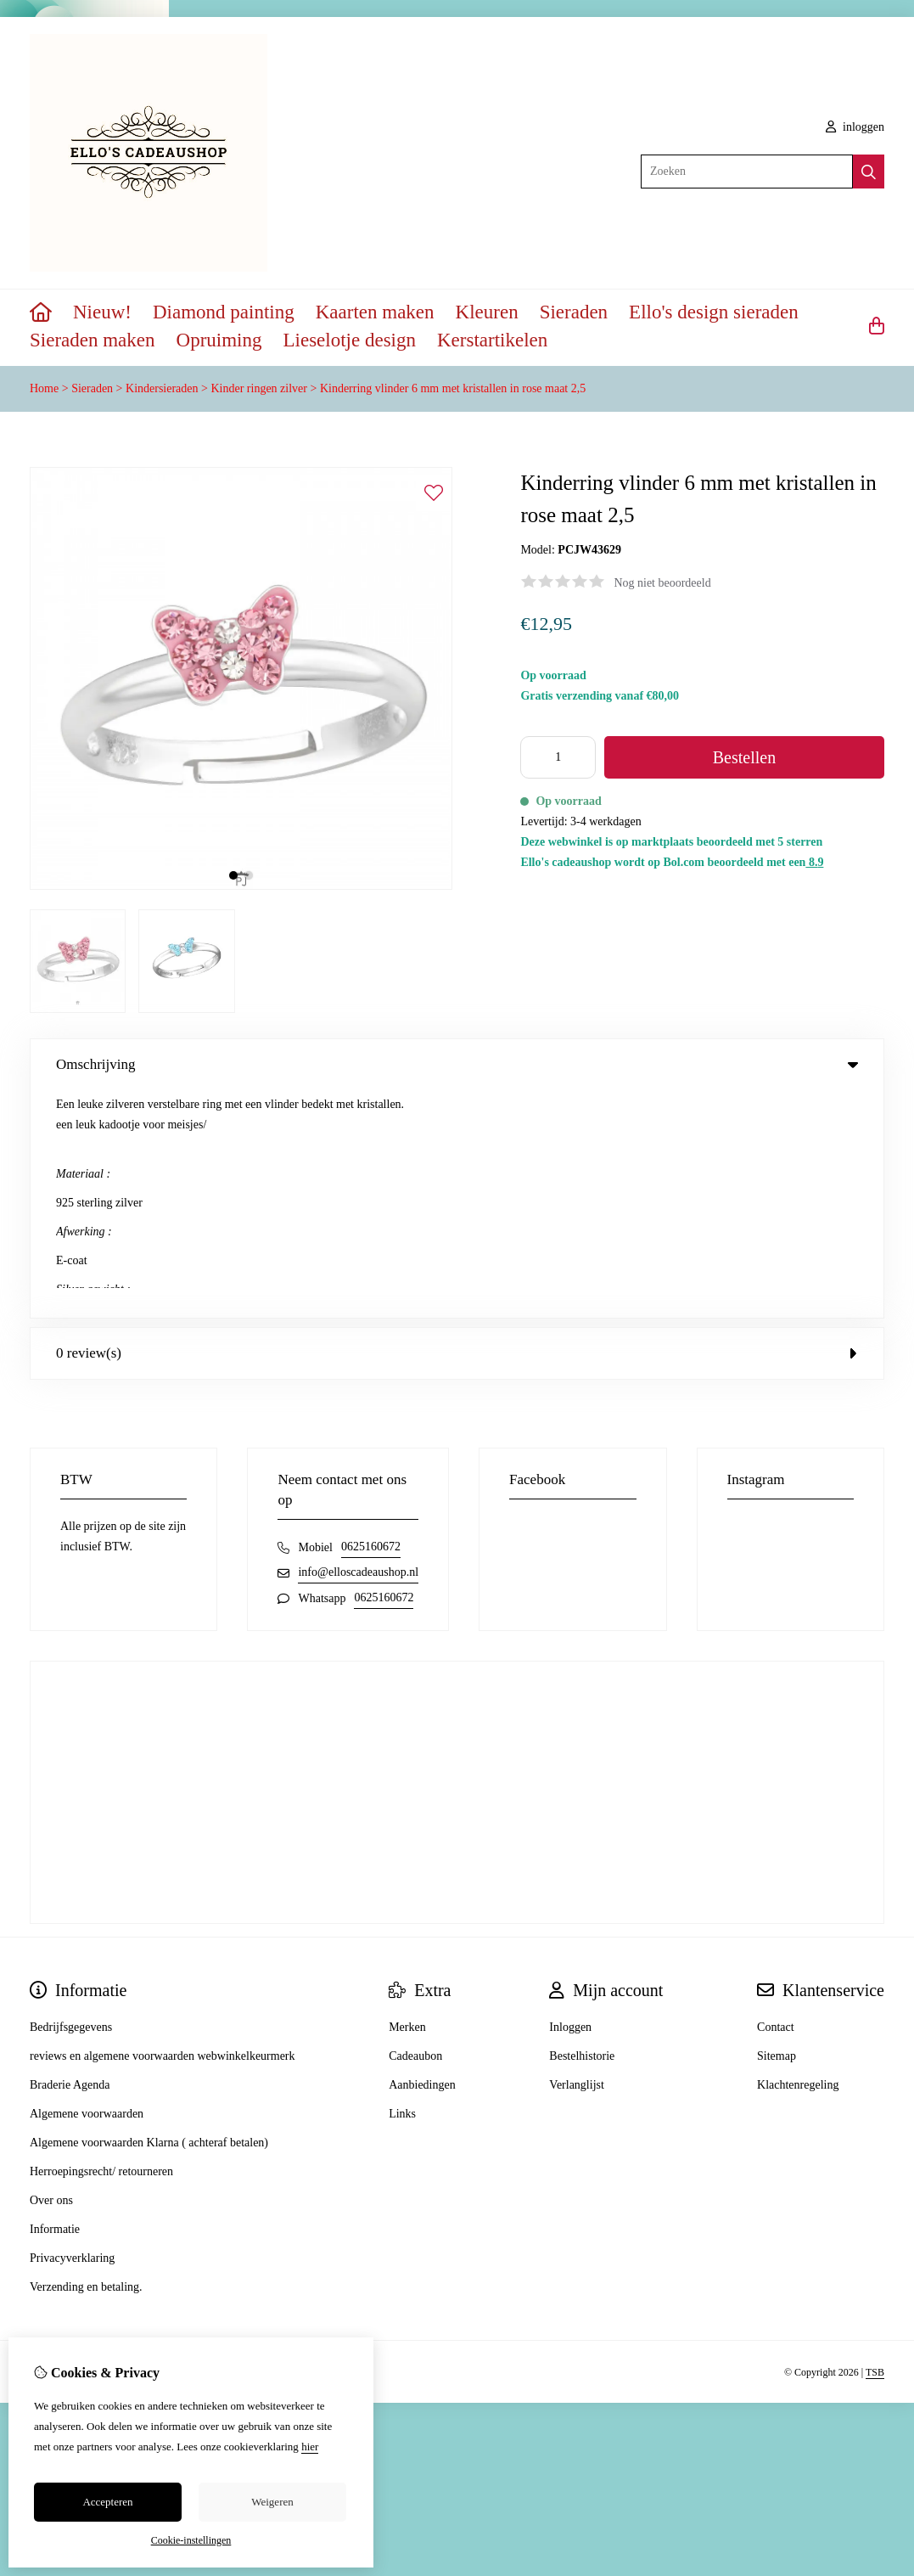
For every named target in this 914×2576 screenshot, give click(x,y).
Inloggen (570, 1799)
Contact (775, 1799)
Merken (407, 1799)
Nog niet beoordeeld (662, 583)
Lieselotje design (349, 340)
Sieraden (574, 312)
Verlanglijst (576, 1857)
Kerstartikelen (492, 340)
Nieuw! (102, 312)
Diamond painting (223, 312)
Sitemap (776, 1828)
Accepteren (107, 2501)
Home (44, 388)
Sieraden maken (92, 340)
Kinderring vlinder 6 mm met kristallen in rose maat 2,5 (453, 388)
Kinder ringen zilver (258, 388)
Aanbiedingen (422, 1857)
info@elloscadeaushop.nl (358, 1344)
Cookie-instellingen (191, 2540)
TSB (875, 2144)
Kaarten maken (375, 312)
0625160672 (371, 1319)
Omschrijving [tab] (457, 1064)
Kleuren (487, 312)
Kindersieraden (162, 388)
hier (309, 2446)
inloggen (855, 127)
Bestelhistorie (581, 1828)
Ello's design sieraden (714, 312)
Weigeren (272, 2501)
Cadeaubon (415, 1828)
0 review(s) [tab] (457, 1125)
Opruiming (219, 340)
